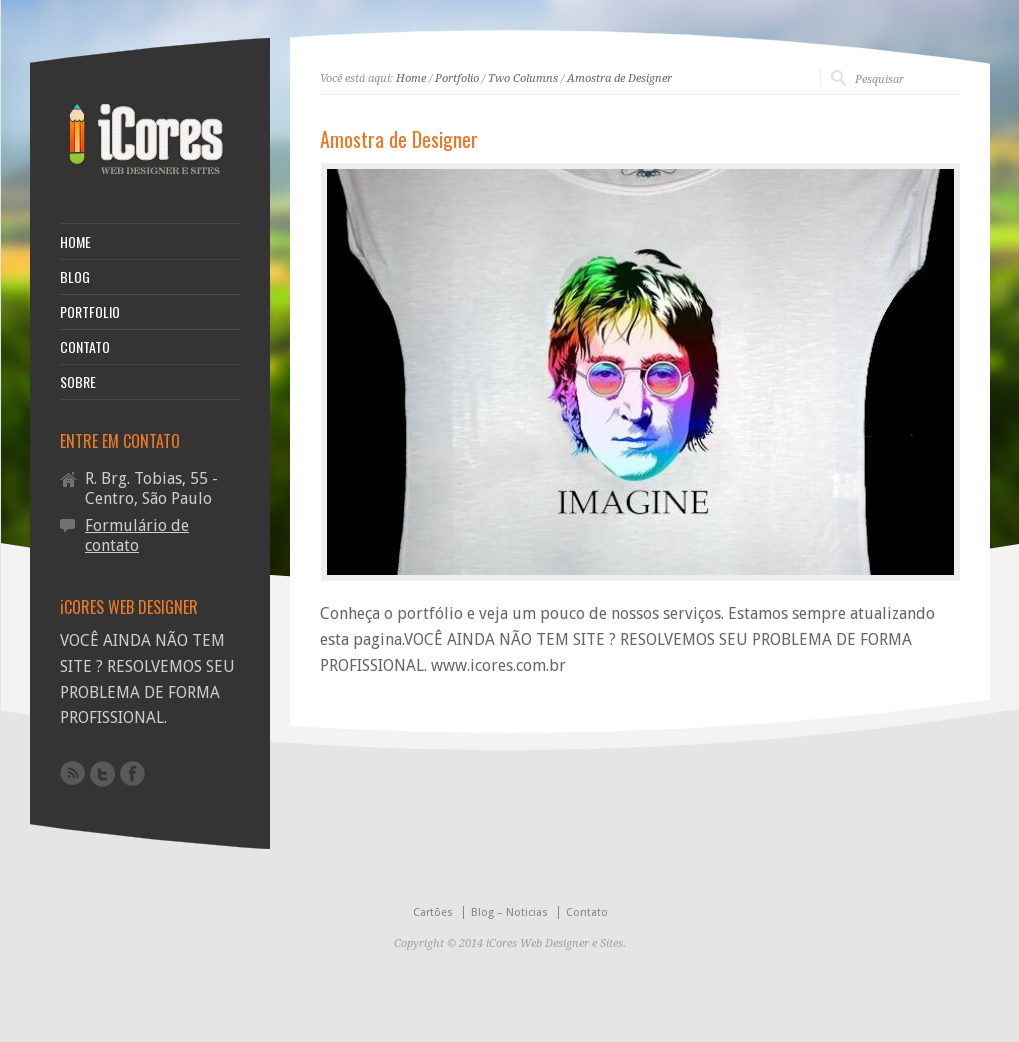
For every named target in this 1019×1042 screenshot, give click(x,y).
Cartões (433, 912)
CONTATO (85, 347)
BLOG (75, 277)
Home (411, 78)
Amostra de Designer (619, 78)
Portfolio (457, 78)
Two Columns (523, 78)
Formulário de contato (137, 535)
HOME (75, 242)
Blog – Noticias (509, 912)
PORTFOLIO (90, 312)
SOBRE (78, 382)
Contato (587, 912)
